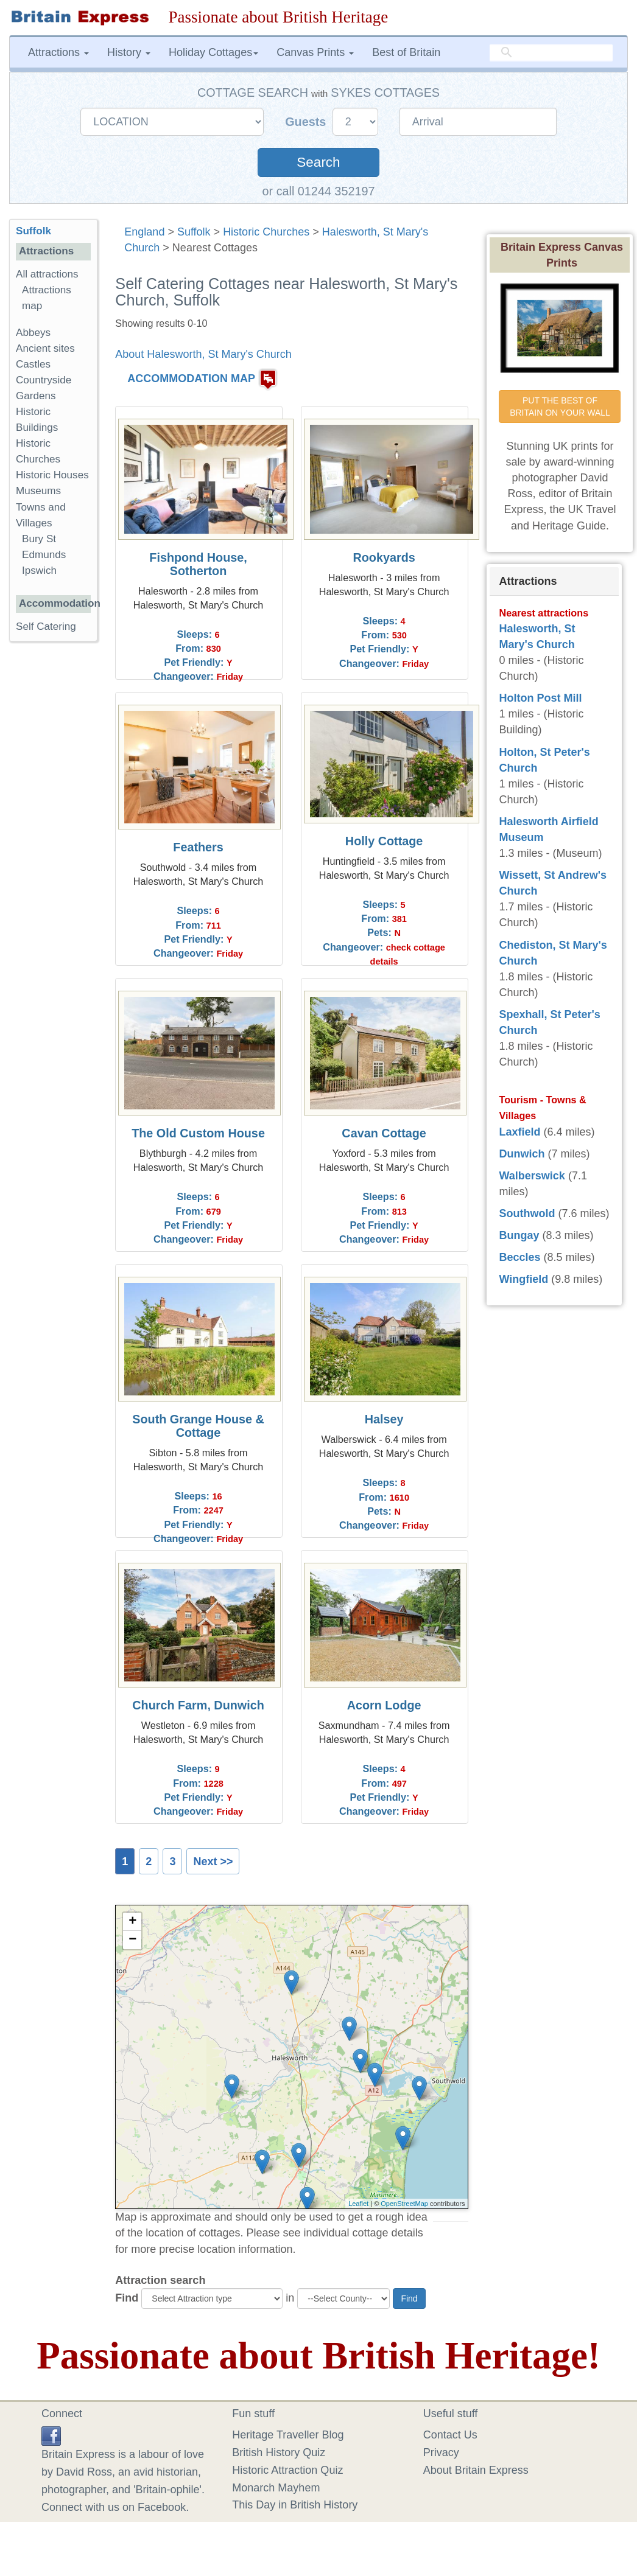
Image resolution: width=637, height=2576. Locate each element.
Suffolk (194, 232)
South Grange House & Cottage (198, 1425)
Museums (38, 491)
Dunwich (521, 1154)
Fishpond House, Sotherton (198, 564)
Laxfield (519, 1132)
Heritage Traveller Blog (287, 2435)
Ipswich (39, 570)
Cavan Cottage (384, 1133)
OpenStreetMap (404, 2203)
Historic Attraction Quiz (287, 2470)
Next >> (213, 1861)
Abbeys (33, 332)
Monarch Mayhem (276, 2488)
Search (318, 162)
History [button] (128, 52)
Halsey (384, 1419)
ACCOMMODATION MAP (191, 379)
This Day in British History (294, 2505)
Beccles (519, 1257)
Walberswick (532, 1176)
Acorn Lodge (384, 1705)
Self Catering (46, 626)
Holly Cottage (384, 841)
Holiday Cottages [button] (213, 52)
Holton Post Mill (540, 698)
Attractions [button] (58, 52)
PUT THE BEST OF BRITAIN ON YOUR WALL (560, 406)
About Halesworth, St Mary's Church (203, 354)
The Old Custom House (198, 1133)
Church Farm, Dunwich (198, 1705)
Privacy (441, 2452)
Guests (307, 121)
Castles (33, 364)
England (144, 232)
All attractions (47, 274)
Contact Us (450, 2435)
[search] (551, 53)
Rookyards (384, 557)
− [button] (132, 1940)
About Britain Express (476, 2470)
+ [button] (132, 1922)
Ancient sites (45, 348)
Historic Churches (266, 232)
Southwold (527, 1213)
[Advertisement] (58, 838)
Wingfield (523, 1279)
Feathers (198, 847)
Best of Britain (406, 52)
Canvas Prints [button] (315, 52)
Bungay (519, 1235)
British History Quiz (278, 2452)
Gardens (36, 396)
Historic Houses (52, 475)
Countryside (43, 380)
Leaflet (358, 2203)
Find (126, 2298)
